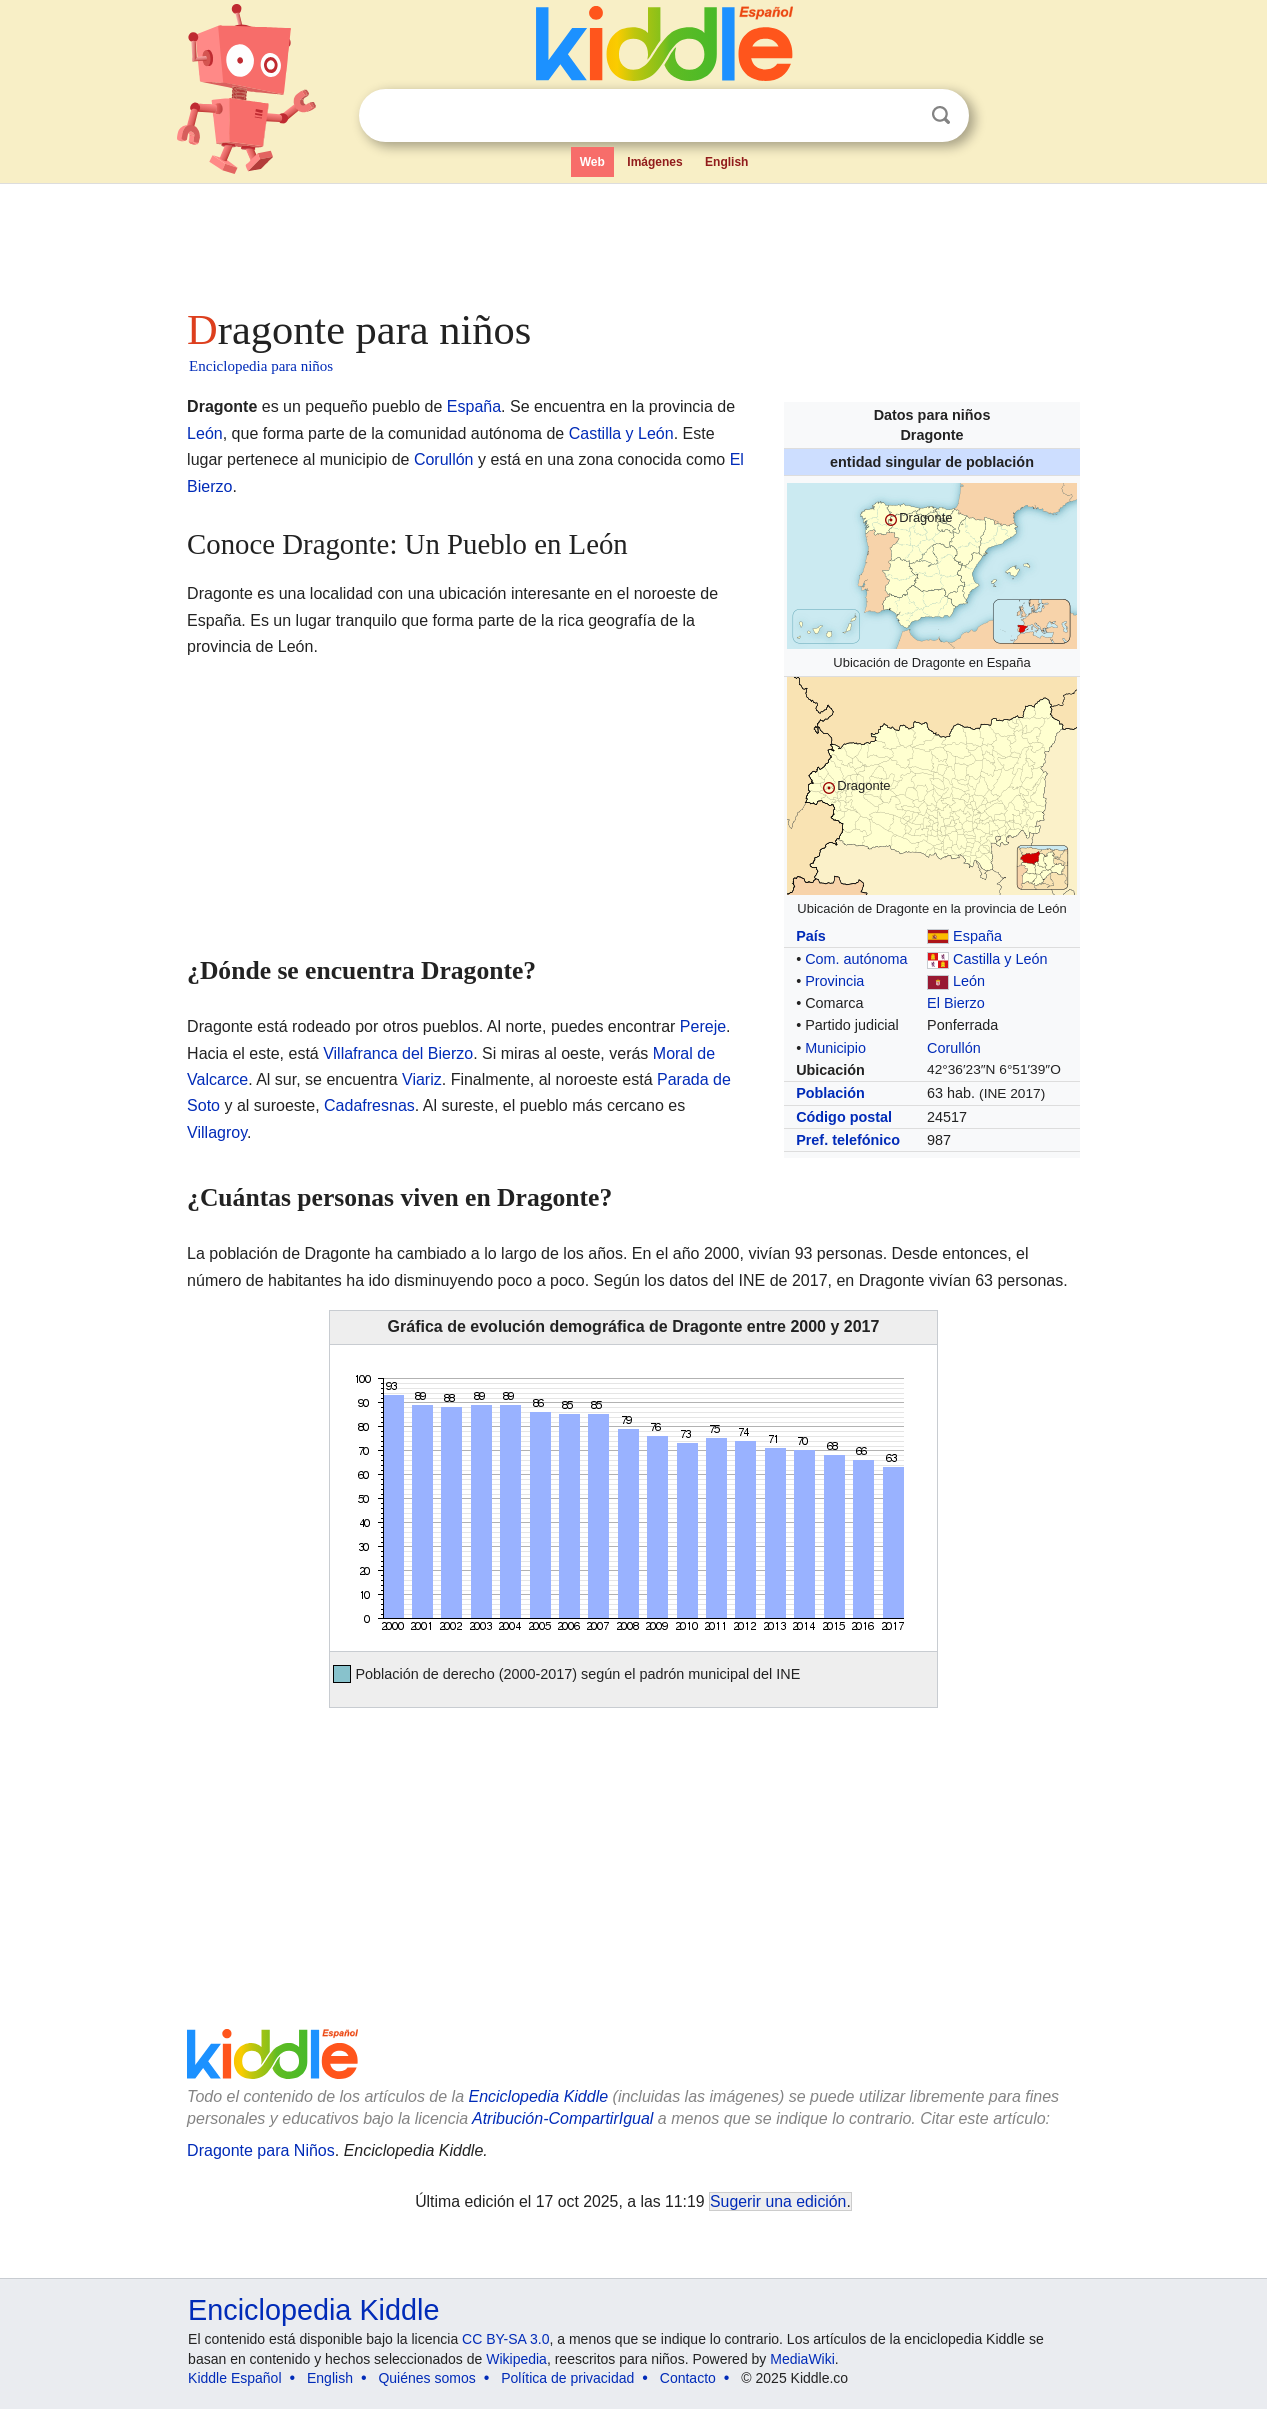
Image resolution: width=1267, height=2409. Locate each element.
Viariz (422, 1079)
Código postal (844, 1117)
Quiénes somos (426, 2378)
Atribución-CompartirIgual (562, 2118)
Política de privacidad (567, 2378)
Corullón (954, 1048)
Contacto (688, 2378)
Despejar (900, 116)
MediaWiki (802, 2359)
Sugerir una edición (778, 2201)
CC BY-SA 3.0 (505, 2339)
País (811, 936)
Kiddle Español (234, 2378)
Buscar (941, 115)
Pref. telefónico (848, 1140)
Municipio (835, 1048)
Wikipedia (516, 2359)
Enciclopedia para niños (261, 366)
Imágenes (654, 162)
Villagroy (217, 1132)
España (977, 936)
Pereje (703, 1026)
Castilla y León (1000, 959)
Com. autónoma (856, 959)
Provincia (834, 981)
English (726, 162)
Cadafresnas (369, 1105)
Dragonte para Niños (261, 2150)
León (969, 981)
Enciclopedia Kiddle (538, 2096)
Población (830, 1093)
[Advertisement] (632, 240)
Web (592, 162)
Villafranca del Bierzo (398, 1053)
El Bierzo (956, 1003)
